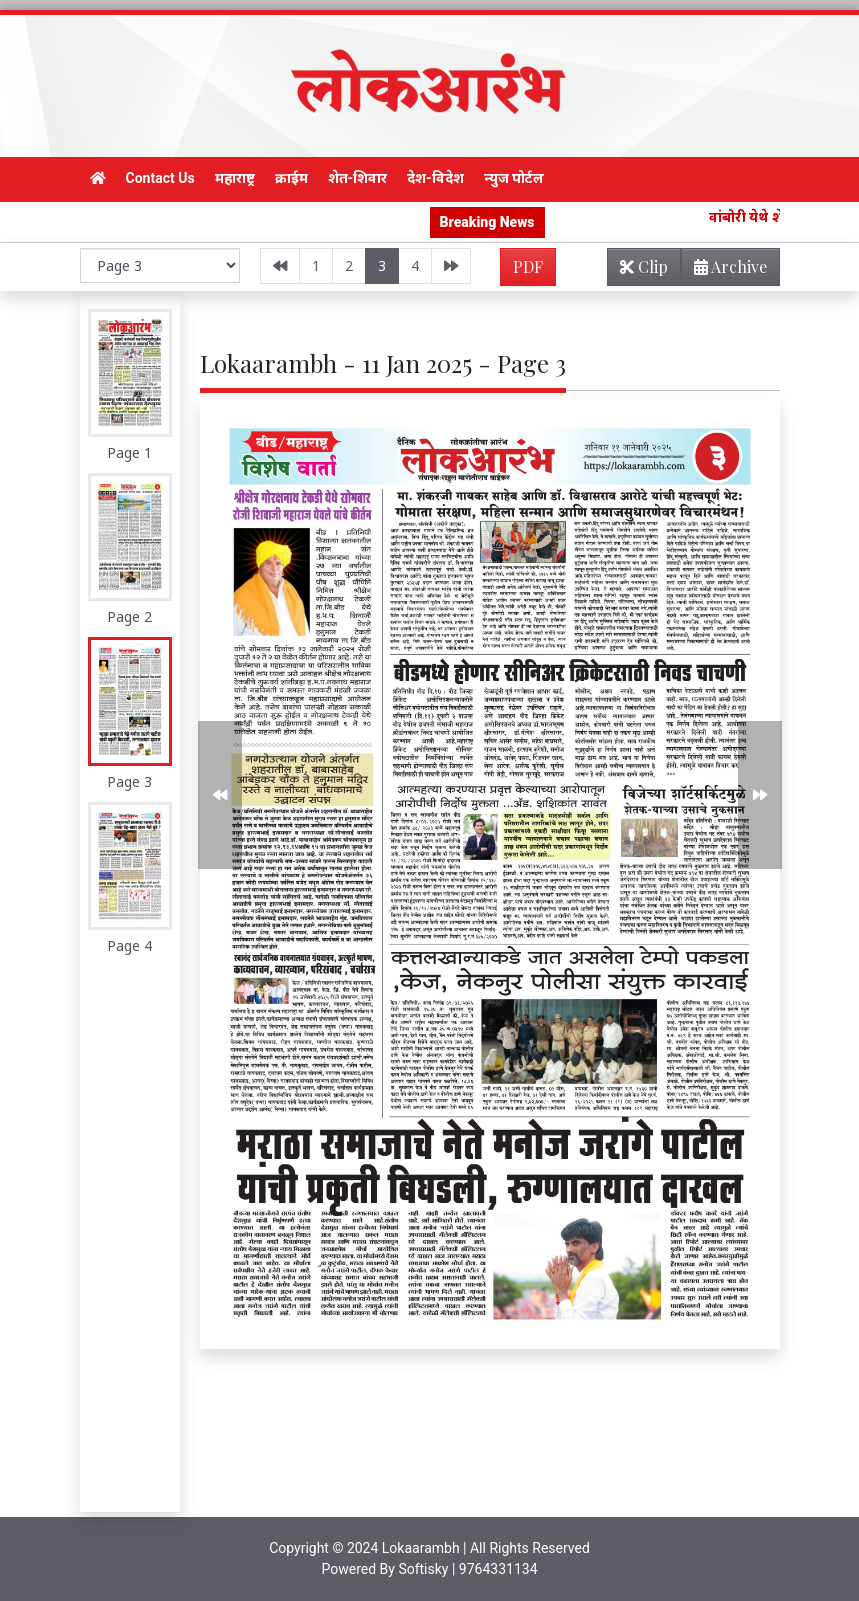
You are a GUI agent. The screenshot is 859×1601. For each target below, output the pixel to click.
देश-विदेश (435, 178)
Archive (724, 270)
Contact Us (160, 178)
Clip (644, 266)
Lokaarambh (421, 1548)
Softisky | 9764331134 (467, 1569)
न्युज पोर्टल (514, 178)
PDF (528, 266)
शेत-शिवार (358, 178)
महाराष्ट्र (235, 178)
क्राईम (291, 178)
